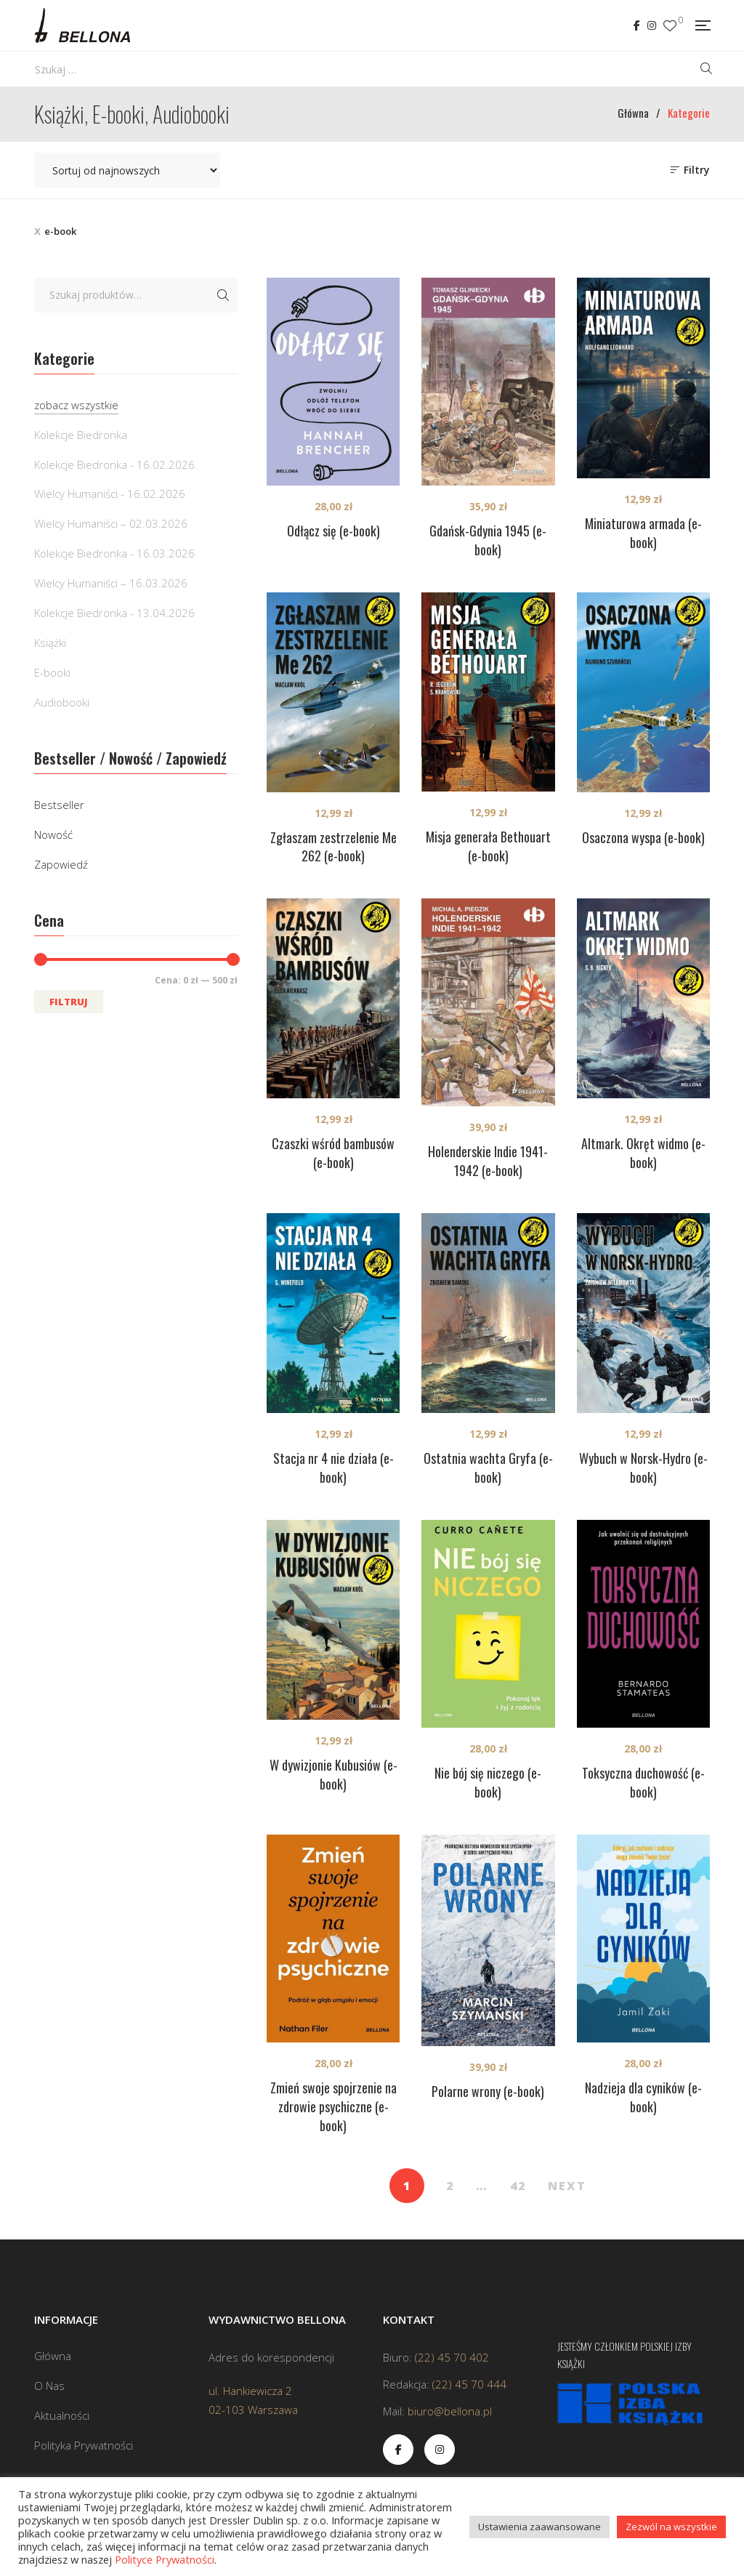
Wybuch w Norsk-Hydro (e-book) (643, 1467)
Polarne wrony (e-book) (488, 2091)
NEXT (567, 2186)
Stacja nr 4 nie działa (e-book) (333, 1467)
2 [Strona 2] (450, 2186)
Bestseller (59, 804)
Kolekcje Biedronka (80, 434)
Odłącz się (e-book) (333, 530)
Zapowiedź (61, 864)
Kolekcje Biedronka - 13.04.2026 (114, 612)
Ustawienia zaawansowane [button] (539, 2526)
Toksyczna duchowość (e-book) (643, 1782)
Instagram (651, 25)
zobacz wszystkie (76, 405)
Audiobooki (61, 702)
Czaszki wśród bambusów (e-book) (333, 1153)
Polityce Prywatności (164, 2559)
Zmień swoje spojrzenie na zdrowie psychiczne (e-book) (333, 2106)
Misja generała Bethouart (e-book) (488, 846)
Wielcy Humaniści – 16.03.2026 (110, 583)
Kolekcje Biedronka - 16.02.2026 (114, 464)
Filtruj (68, 1001)
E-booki (52, 672)
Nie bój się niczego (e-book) (487, 1782)
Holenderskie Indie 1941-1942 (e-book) (488, 1161)
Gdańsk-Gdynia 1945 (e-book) (487, 540)
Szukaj (223, 295)
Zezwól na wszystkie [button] (671, 2526)
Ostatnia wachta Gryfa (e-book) (488, 1467)
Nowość (53, 834)
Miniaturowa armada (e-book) (643, 533)
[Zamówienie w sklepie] (127, 170)
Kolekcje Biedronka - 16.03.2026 (114, 553)
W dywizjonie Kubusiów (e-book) (333, 1774)
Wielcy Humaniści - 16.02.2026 (109, 493)
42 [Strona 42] (518, 2186)
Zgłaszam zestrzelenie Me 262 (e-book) (333, 847)
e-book (60, 231)
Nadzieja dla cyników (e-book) (643, 2097)
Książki (50, 642)
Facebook (637, 25)
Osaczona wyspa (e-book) (643, 837)
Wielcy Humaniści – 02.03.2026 (110, 523)
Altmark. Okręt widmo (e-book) (643, 1153)
